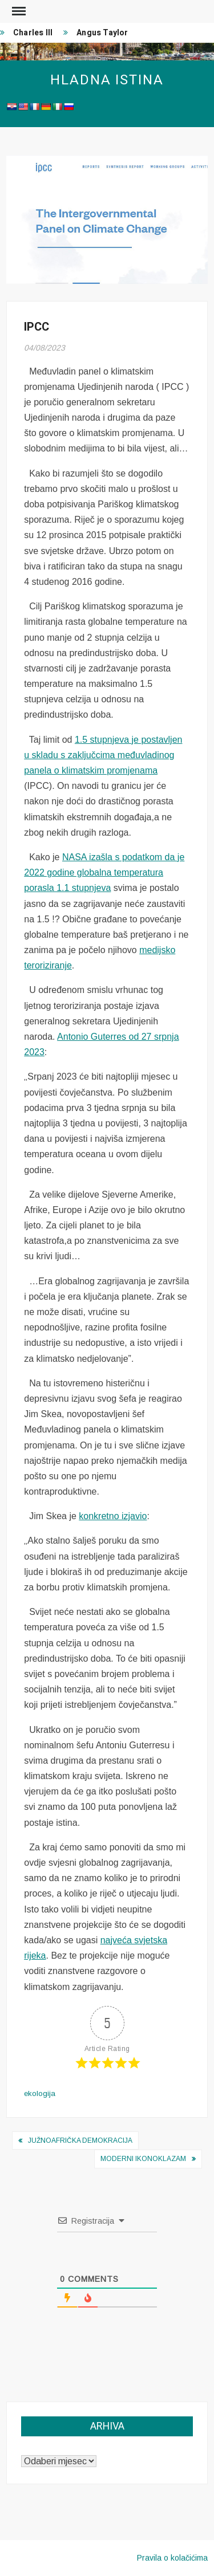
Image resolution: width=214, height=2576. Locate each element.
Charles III (33, 33)
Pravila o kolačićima (172, 2557)
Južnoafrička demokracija (80, 2140)
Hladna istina (107, 80)
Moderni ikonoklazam (143, 2159)
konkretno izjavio (113, 1516)
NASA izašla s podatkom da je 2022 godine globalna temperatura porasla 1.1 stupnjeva (104, 872)
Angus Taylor (102, 33)
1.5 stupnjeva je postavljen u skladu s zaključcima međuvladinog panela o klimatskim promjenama (103, 755)
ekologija (39, 2093)
